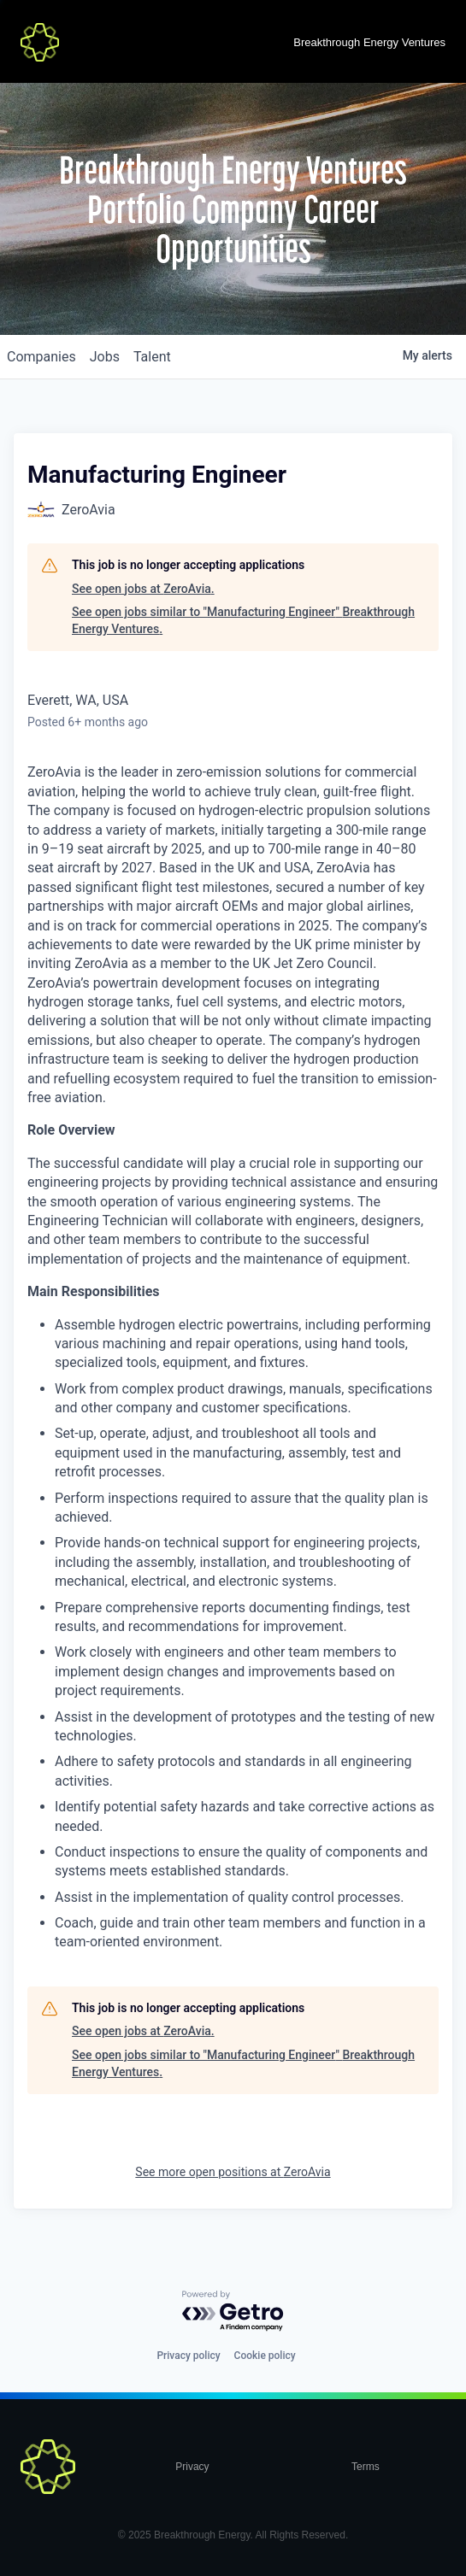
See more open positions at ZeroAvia (232, 2172)
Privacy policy (188, 2356)
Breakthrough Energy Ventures (369, 42)
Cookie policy (265, 2356)
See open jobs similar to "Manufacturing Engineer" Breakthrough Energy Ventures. (243, 620)
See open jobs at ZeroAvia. (143, 589)
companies (41, 357)
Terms (365, 2467)
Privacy (192, 2467)
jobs (105, 357)
